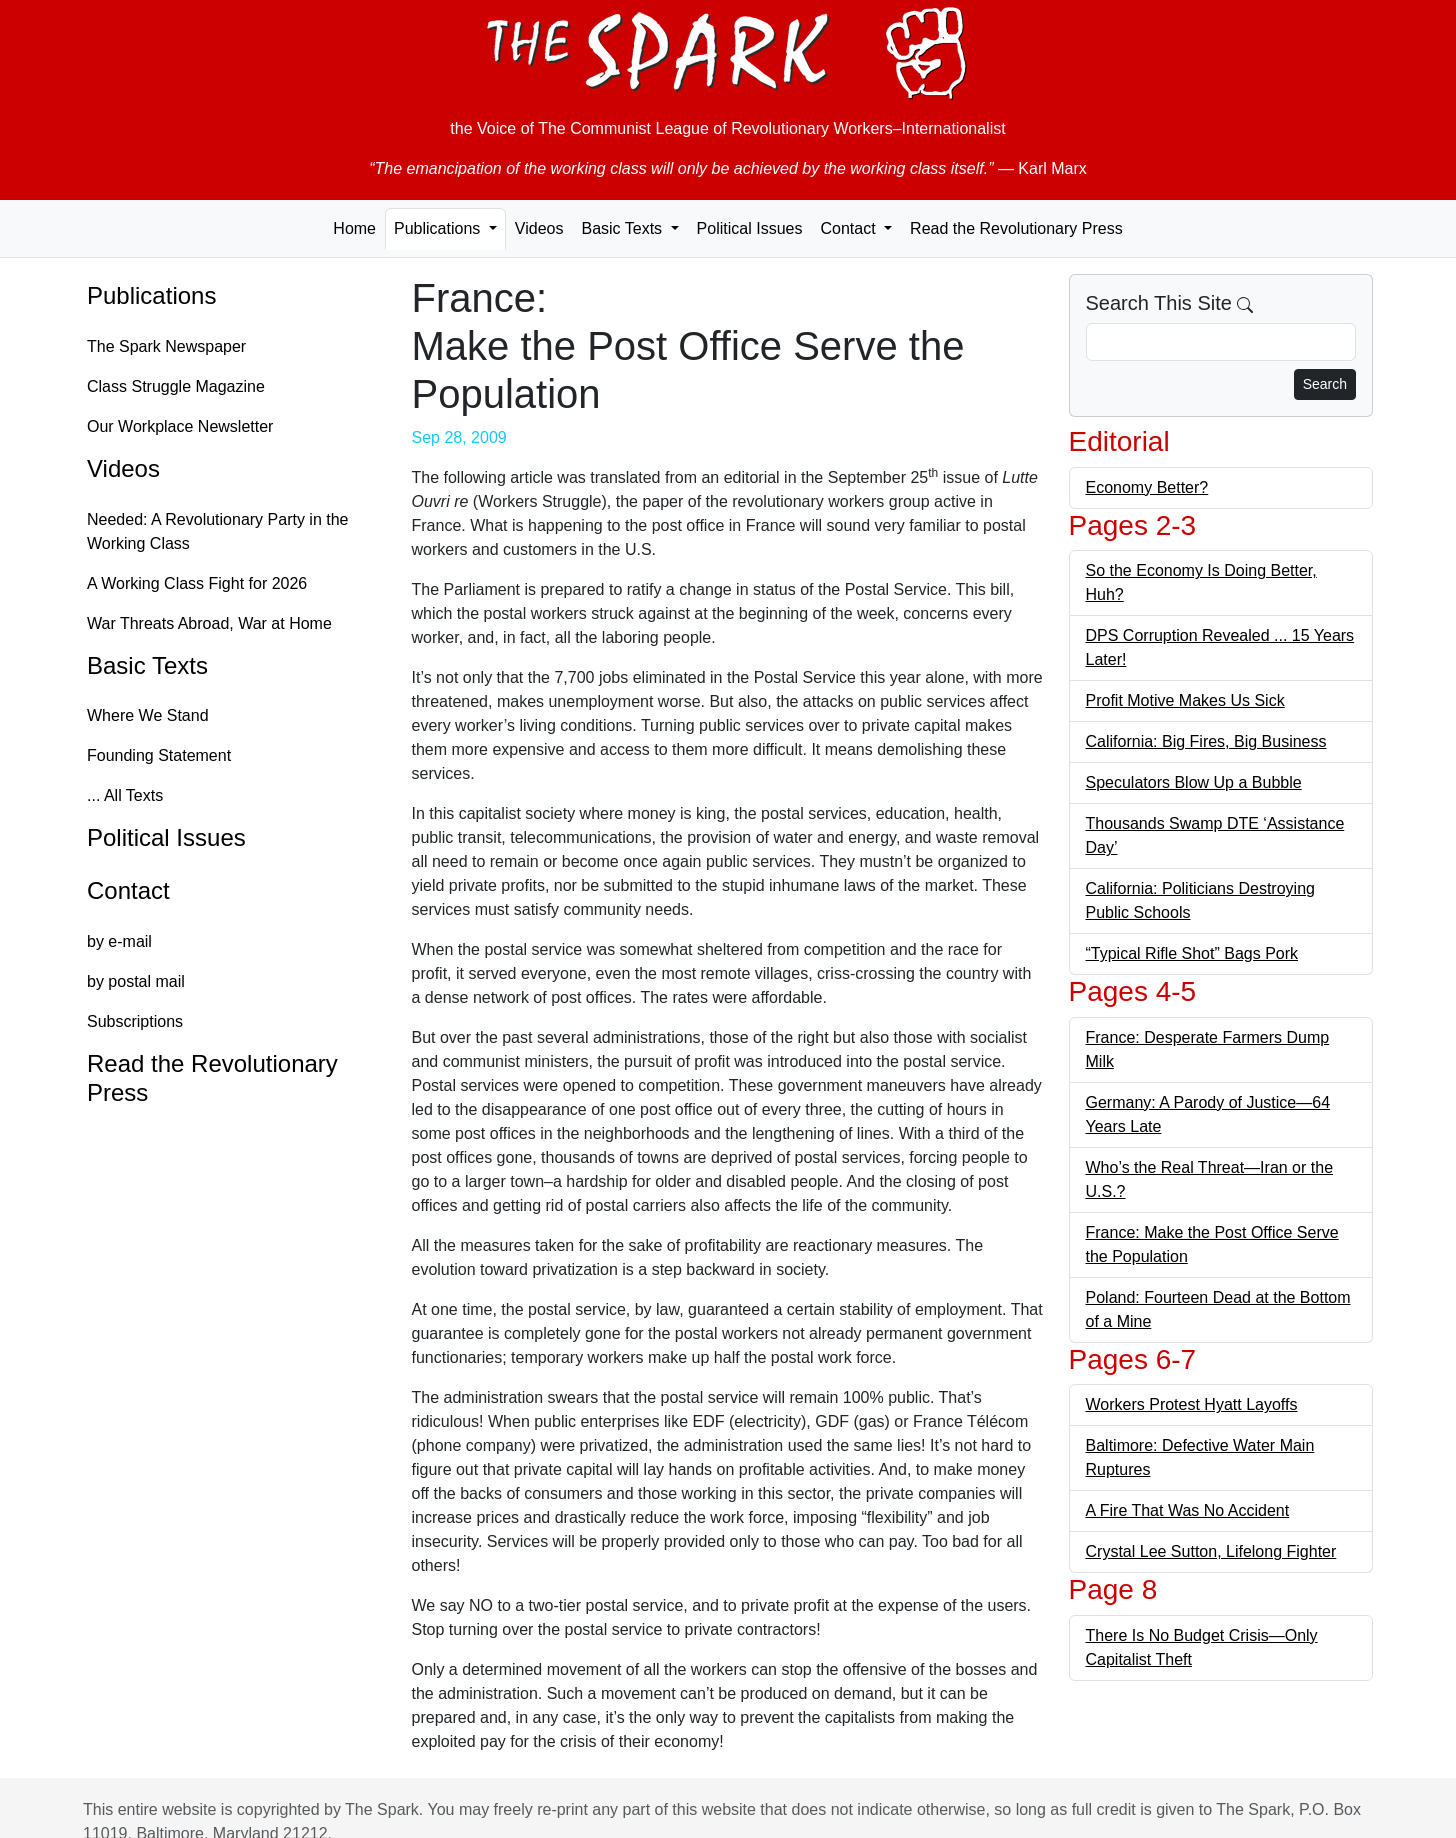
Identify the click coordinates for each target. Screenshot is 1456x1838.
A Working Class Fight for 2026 (197, 583)
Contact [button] (850, 228)
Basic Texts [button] (623, 228)
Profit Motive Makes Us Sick (1185, 700)
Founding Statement (159, 755)
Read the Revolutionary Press (1016, 228)
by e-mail (119, 941)
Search (1325, 384)
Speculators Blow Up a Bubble (1194, 782)
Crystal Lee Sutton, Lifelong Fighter (1211, 1551)
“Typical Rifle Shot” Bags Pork (1192, 953)
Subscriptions (135, 1021)
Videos (539, 228)
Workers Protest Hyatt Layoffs (1192, 1404)
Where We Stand (148, 715)
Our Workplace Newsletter (180, 426)
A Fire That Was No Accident (1188, 1510)
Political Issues (750, 228)
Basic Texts (147, 665)
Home (354, 228)
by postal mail (136, 981)
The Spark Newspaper (166, 346)
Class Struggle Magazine (176, 386)
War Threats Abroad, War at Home (209, 623)
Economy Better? (1147, 487)
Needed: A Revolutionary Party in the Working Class (218, 531)
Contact (128, 890)
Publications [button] (439, 228)
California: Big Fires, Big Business (1206, 741)
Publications (151, 295)
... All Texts (125, 795)
